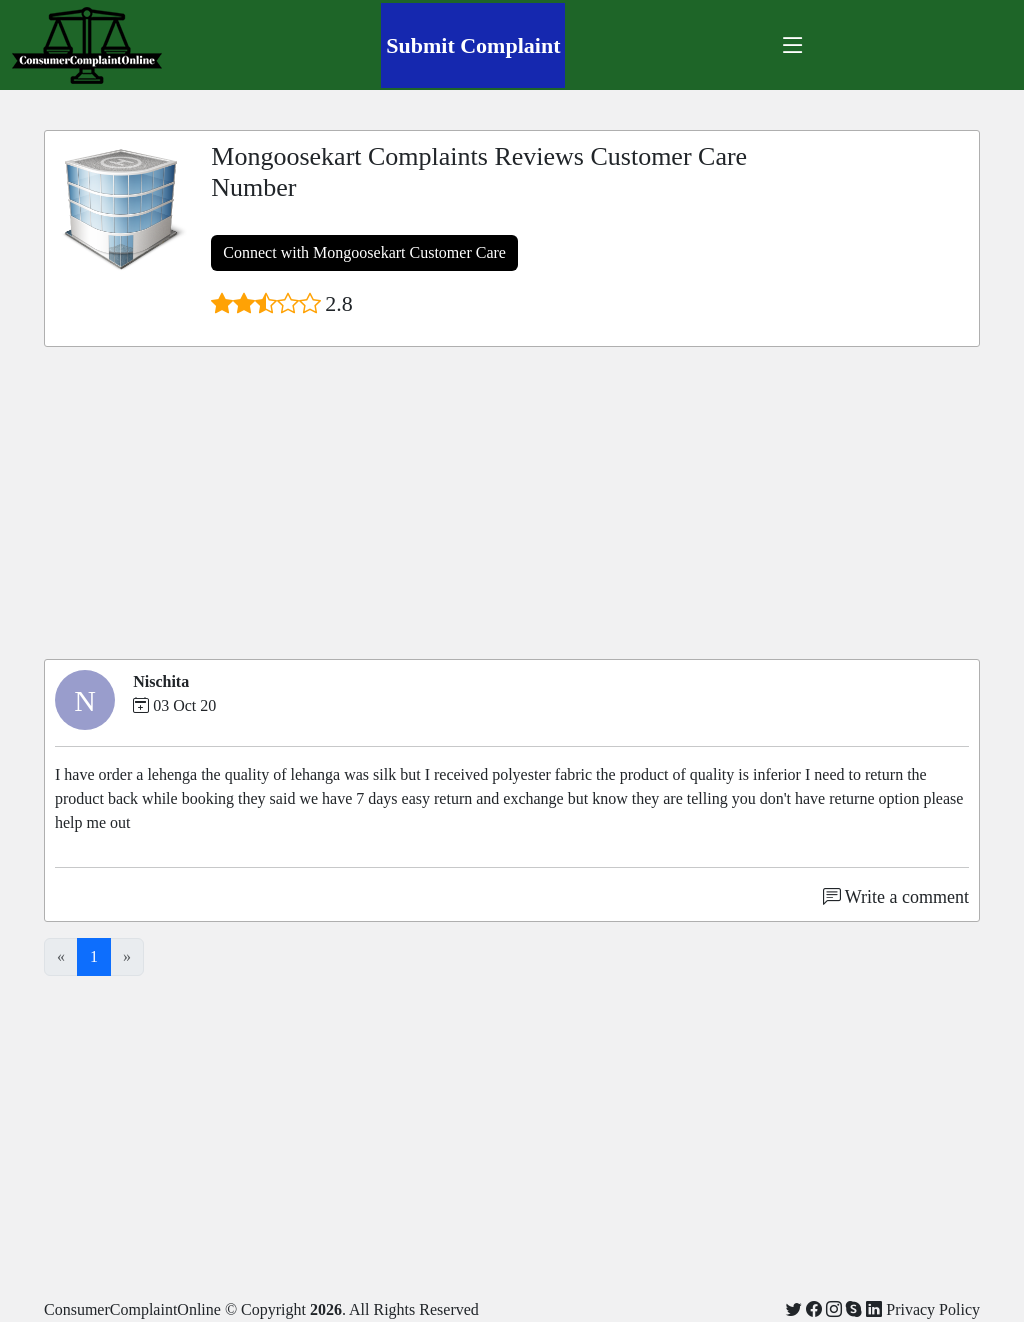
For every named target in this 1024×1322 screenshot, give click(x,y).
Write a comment (896, 897)
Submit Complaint (473, 45)
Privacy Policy (933, 1309)
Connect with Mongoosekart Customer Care (364, 252)
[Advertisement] (512, 503)
